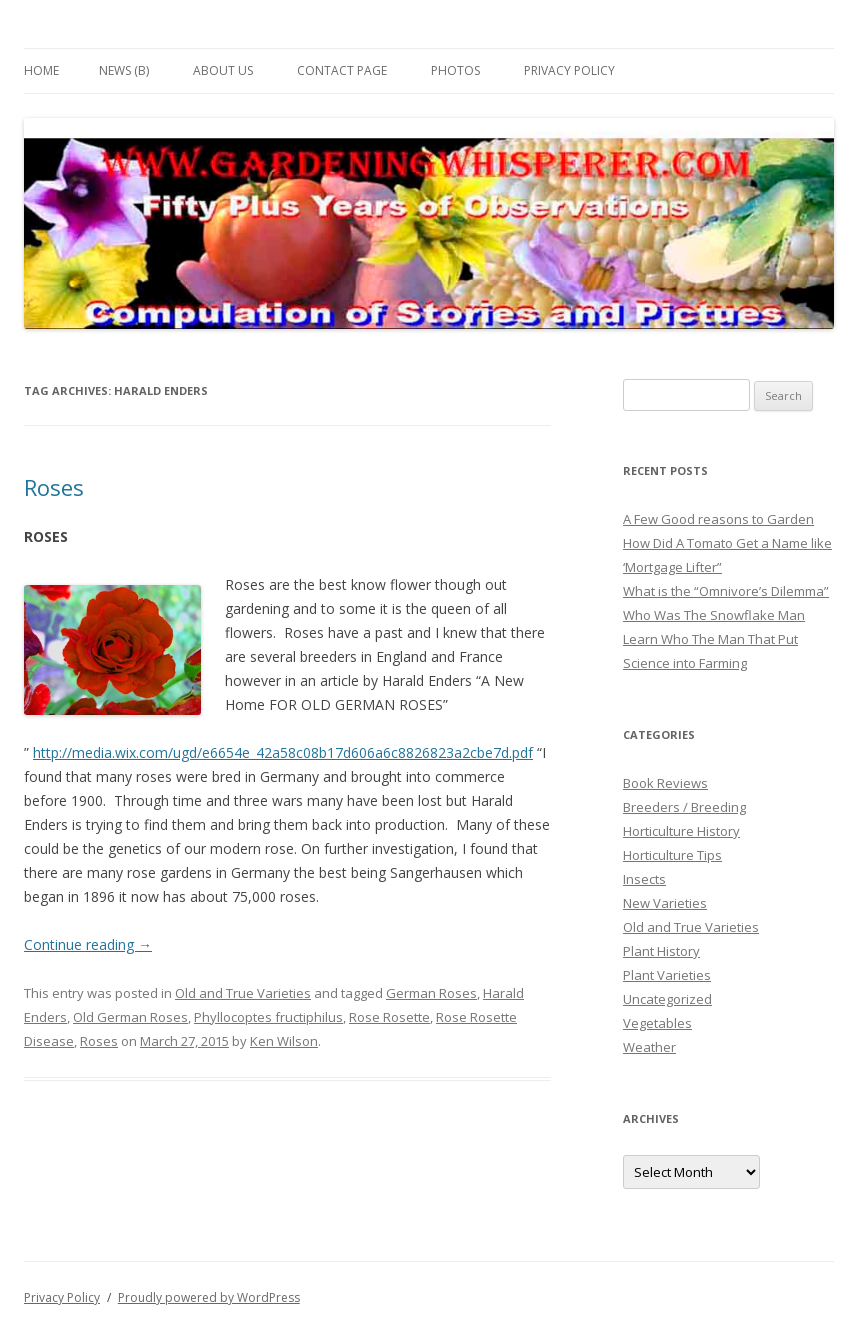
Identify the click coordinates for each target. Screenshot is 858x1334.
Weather (649, 1047)
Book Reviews (665, 783)
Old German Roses (130, 1017)
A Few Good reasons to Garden (718, 519)
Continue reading (88, 944)
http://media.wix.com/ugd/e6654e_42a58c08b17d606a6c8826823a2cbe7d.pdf (283, 752)
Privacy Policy (569, 70)
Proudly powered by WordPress (209, 1297)
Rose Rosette (389, 1017)
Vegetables (657, 1023)
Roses (54, 487)
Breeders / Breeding (684, 807)
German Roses (431, 993)
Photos (455, 70)
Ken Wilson (284, 1041)
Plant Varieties (667, 975)
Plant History (661, 951)
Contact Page (342, 70)
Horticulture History (681, 831)
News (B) (124, 70)
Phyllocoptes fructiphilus (268, 1017)
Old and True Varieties (243, 993)
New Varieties (665, 903)
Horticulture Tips (672, 855)
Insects (644, 879)
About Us (223, 70)
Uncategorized (667, 999)
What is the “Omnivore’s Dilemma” (726, 591)
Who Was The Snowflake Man (714, 615)
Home (41, 70)
